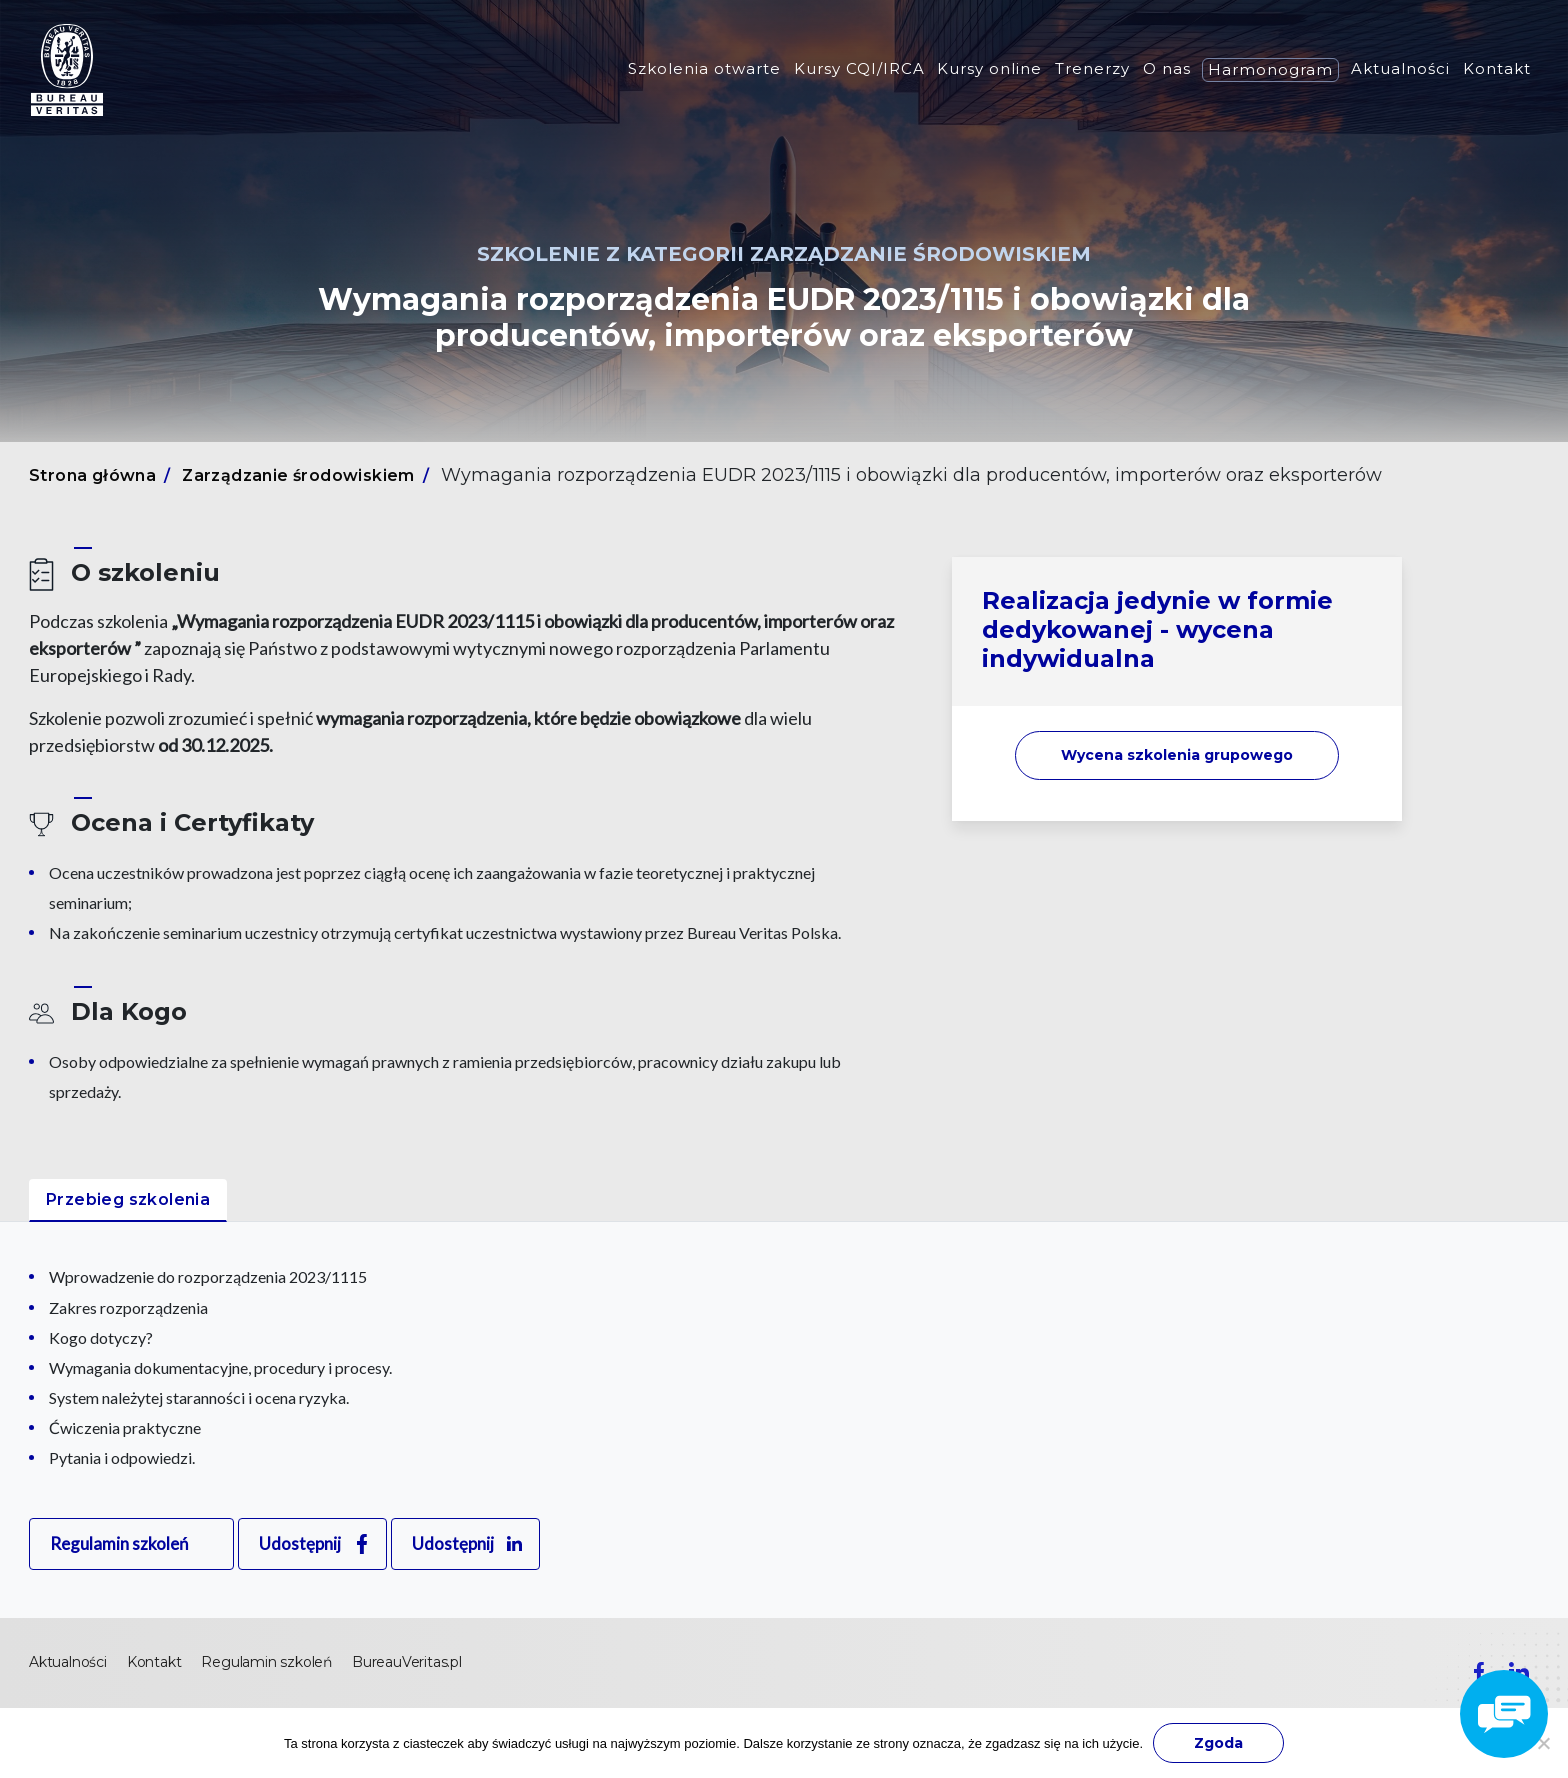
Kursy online (989, 68)
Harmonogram (1270, 69)
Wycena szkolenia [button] (1177, 755)
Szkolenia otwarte (704, 68)
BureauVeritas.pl (407, 1662)
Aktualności (1400, 68)
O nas (1167, 68)
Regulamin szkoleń (119, 1543)
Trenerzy (1092, 68)
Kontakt (1497, 68)
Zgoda (1218, 1743)
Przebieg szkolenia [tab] (128, 1199)
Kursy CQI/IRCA (859, 68)
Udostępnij (300, 1543)
